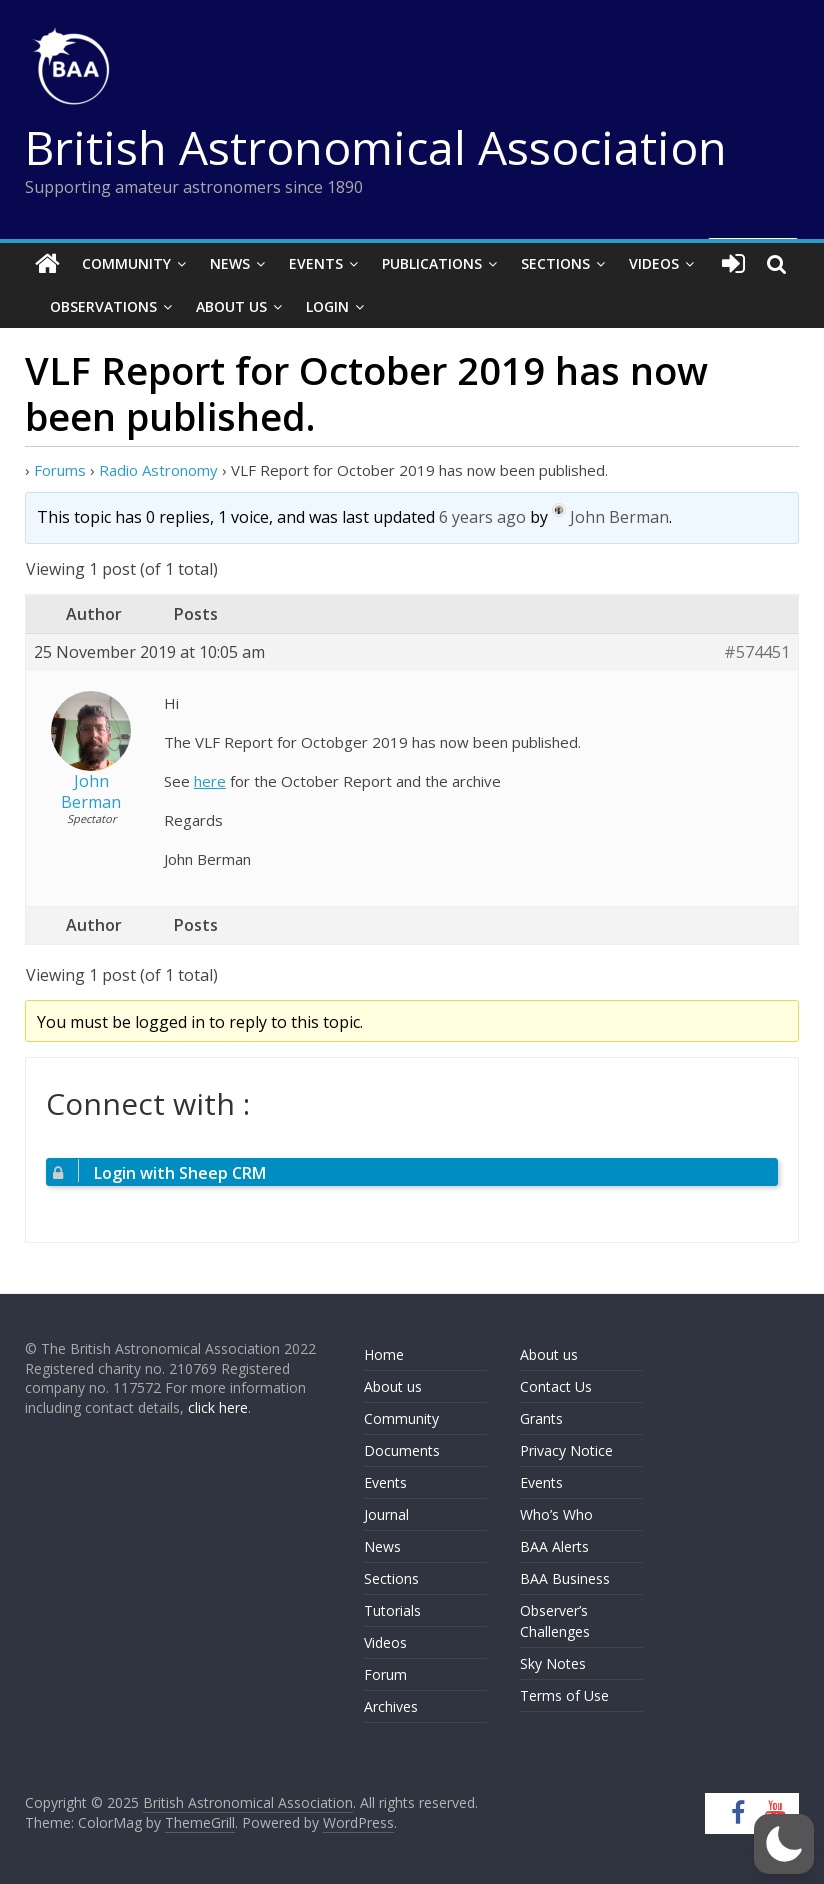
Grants (541, 1418)
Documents (402, 1450)
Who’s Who (556, 1514)
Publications (432, 263)
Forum (385, 1674)
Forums (60, 470)
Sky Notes (553, 1663)
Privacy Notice (566, 1450)
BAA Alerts (554, 1546)
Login (327, 306)
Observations (103, 306)
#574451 (757, 652)
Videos (654, 263)
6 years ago (482, 517)
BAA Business (565, 1578)
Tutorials (392, 1610)
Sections (555, 263)
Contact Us (556, 1386)
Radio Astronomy (158, 470)
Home (384, 1354)
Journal (386, 1514)
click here (218, 1407)
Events (316, 263)
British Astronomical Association (376, 147)
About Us (231, 306)
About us (393, 1386)
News (230, 263)
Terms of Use (564, 1695)
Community (126, 263)
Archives (391, 1706)
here (210, 781)
